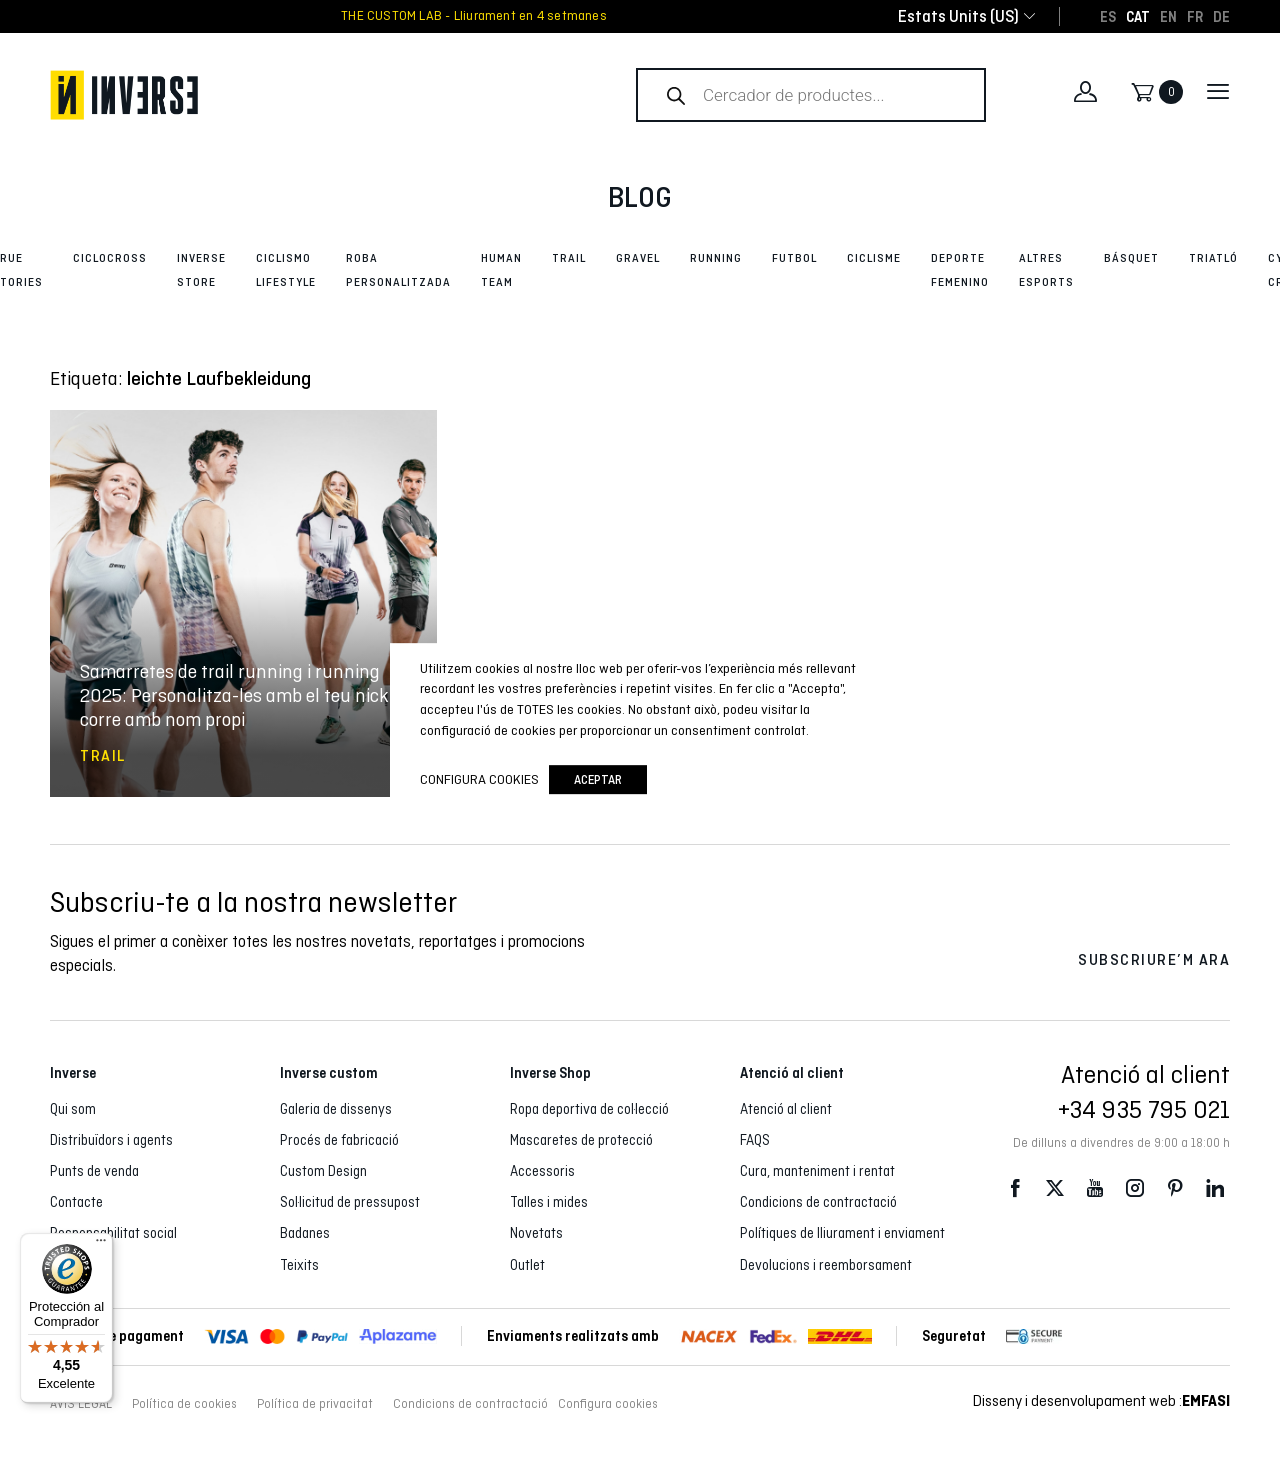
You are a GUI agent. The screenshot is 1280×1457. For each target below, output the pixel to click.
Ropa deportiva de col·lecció (589, 1109)
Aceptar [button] (598, 779)
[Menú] (101, 1245)
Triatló (1213, 258)
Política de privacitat (315, 1404)
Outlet (527, 1265)
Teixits (299, 1265)
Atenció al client (786, 1109)
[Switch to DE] (1221, 16)
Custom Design (323, 1171)
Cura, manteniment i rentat (817, 1171)
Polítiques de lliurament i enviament (842, 1233)
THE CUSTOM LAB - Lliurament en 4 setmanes (474, 16)
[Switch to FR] (1195, 16)
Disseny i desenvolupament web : (1101, 1400)
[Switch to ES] (1108, 16)
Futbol (794, 258)
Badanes (305, 1233)
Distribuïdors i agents (111, 1140)
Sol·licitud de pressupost (350, 1202)
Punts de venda (94, 1171)
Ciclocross (110, 258)
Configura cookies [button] (608, 1404)
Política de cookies (184, 1404)
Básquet (1131, 258)
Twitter (1055, 1187)
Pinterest (1175, 1187)
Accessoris (542, 1171)
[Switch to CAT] (1138, 16)
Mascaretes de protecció (581, 1140)
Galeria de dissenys (336, 1109)
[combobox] (958, 16)
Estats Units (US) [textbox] (958, 16)
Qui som (73, 1109)
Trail (569, 258)
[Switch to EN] (1168, 16)
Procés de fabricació (339, 1140)
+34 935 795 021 (1144, 1109)
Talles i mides (549, 1202)
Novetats (536, 1233)
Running (716, 258)
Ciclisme (874, 258)
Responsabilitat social (113, 1233)
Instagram (1135, 1187)
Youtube (1095, 1187)
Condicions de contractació (818, 1202)
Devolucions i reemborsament (826, 1265)
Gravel (638, 258)
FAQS (755, 1140)
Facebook (1015, 1187)
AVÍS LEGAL (81, 1404)
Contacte (76, 1202)
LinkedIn (1215, 1187)
